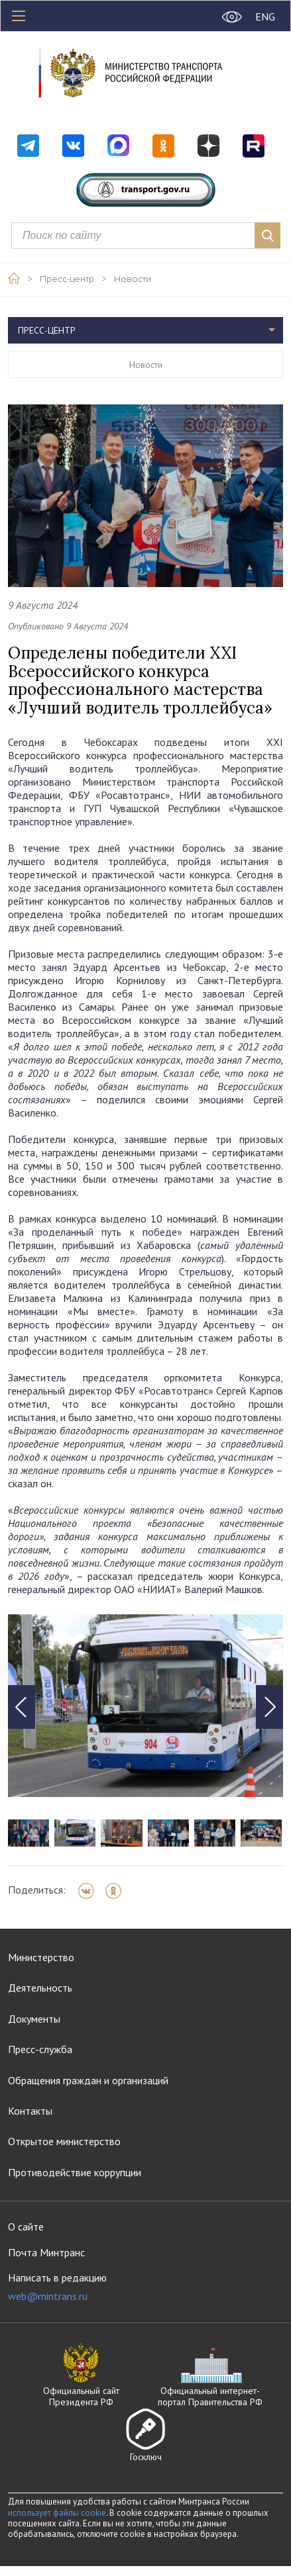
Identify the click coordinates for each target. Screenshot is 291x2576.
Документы (34, 2018)
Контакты (30, 2110)
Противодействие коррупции (74, 2172)
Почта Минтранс (46, 2252)
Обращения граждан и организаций (88, 2080)
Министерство (41, 1957)
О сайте (26, 2226)
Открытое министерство (64, 2141)
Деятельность (40, 1987)
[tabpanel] (145, 1706)
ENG (265, 17)
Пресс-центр (67, 279)
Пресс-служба (40, 2049)
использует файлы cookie (57, 2512)
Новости (132, 279)
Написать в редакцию (57, 2287)
